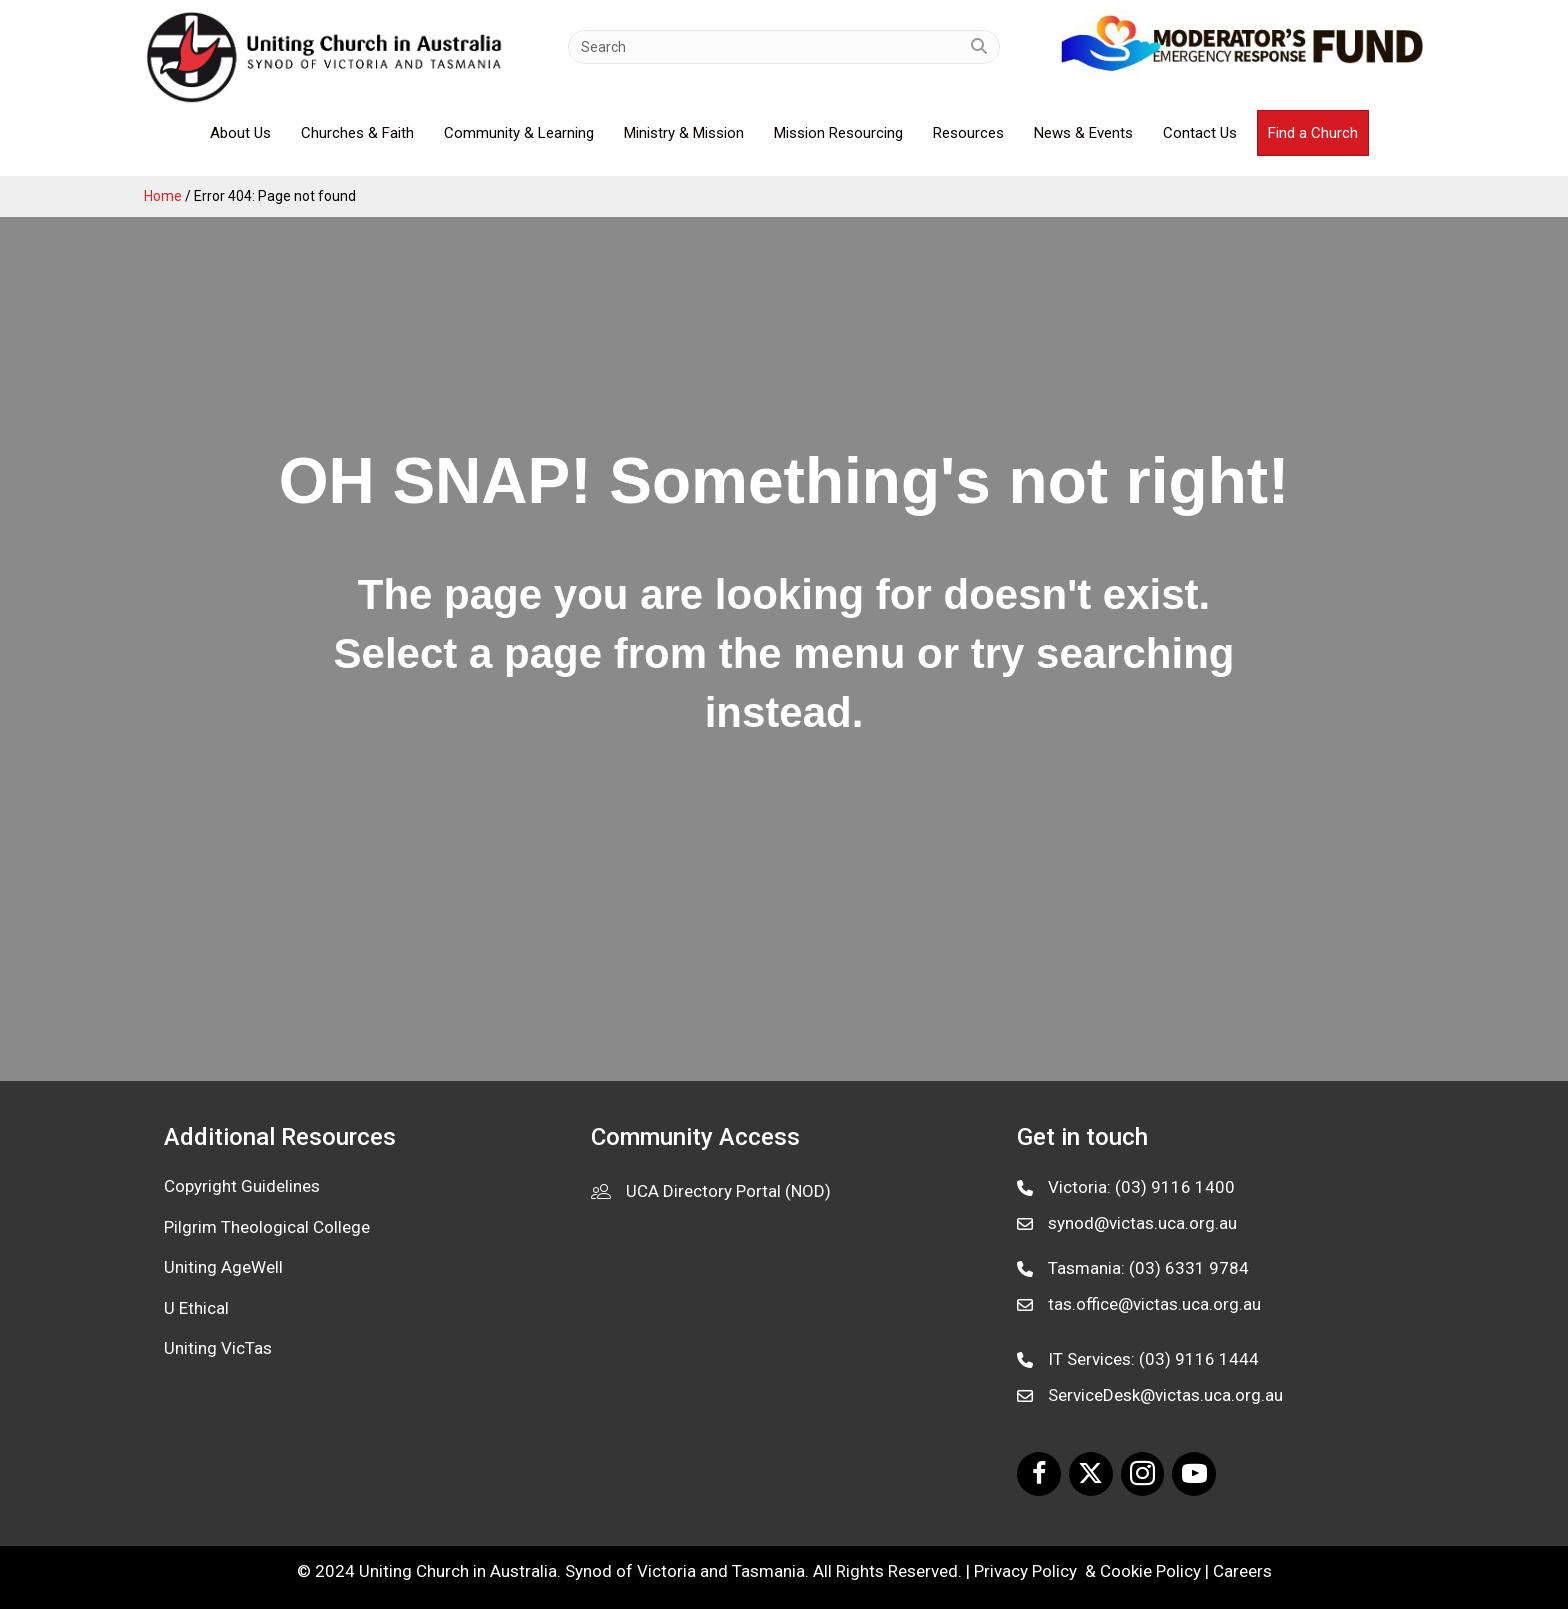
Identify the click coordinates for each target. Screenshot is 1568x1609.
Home (163, 196)
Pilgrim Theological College (267, 1227)
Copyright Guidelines (242, 1186)
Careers (1242, 1571)
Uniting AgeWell (223, 1267)
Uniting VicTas (218, 1348)
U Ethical (196, 1308)
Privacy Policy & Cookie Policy (1087, 1571)
